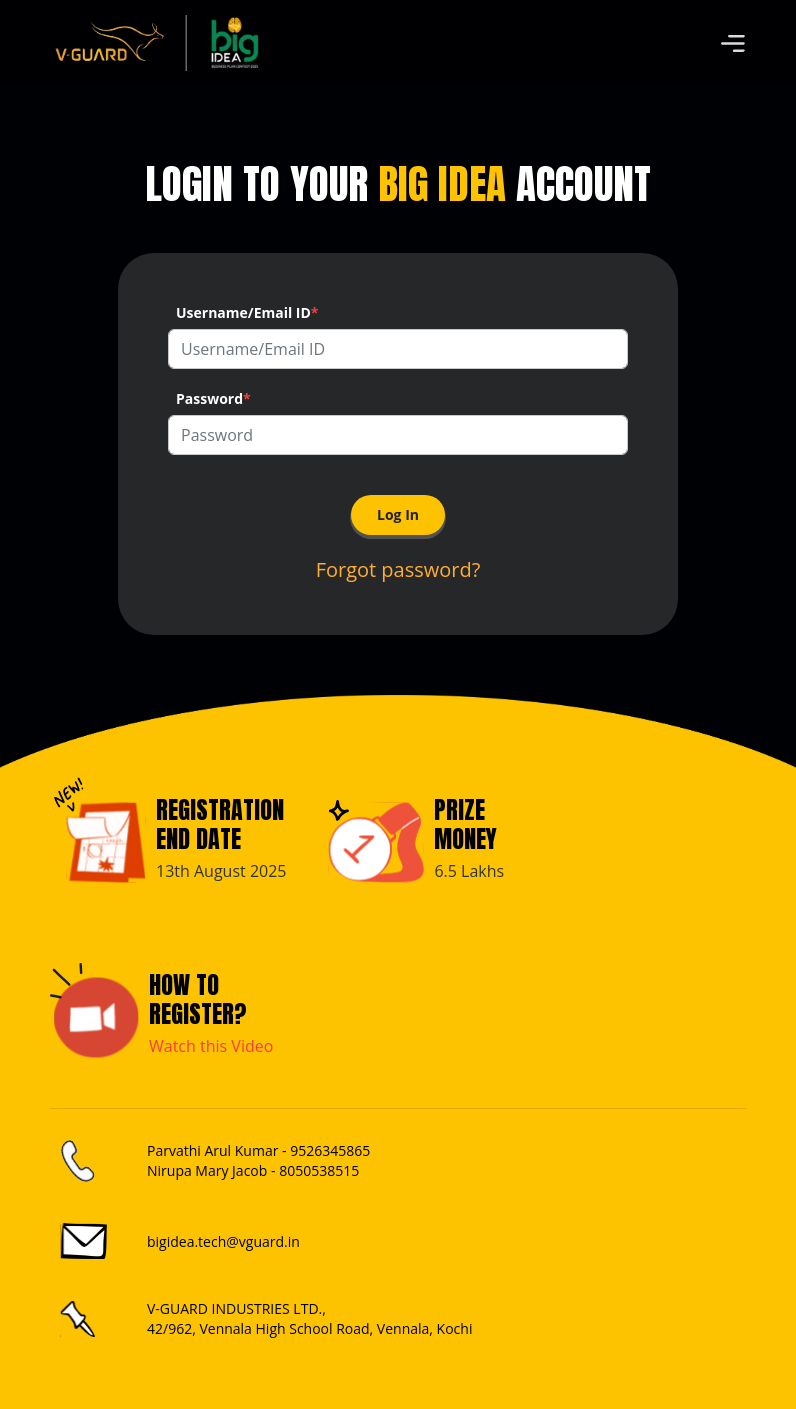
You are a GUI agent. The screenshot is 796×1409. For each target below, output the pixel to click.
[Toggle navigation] (733, 43)
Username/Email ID (247, 312)
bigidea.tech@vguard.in (223, 1241)
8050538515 (319, 1170)
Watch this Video (211, 1046)
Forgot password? (398, 569)
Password (213, 398)
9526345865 (330, 1150)
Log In (398, 514)
